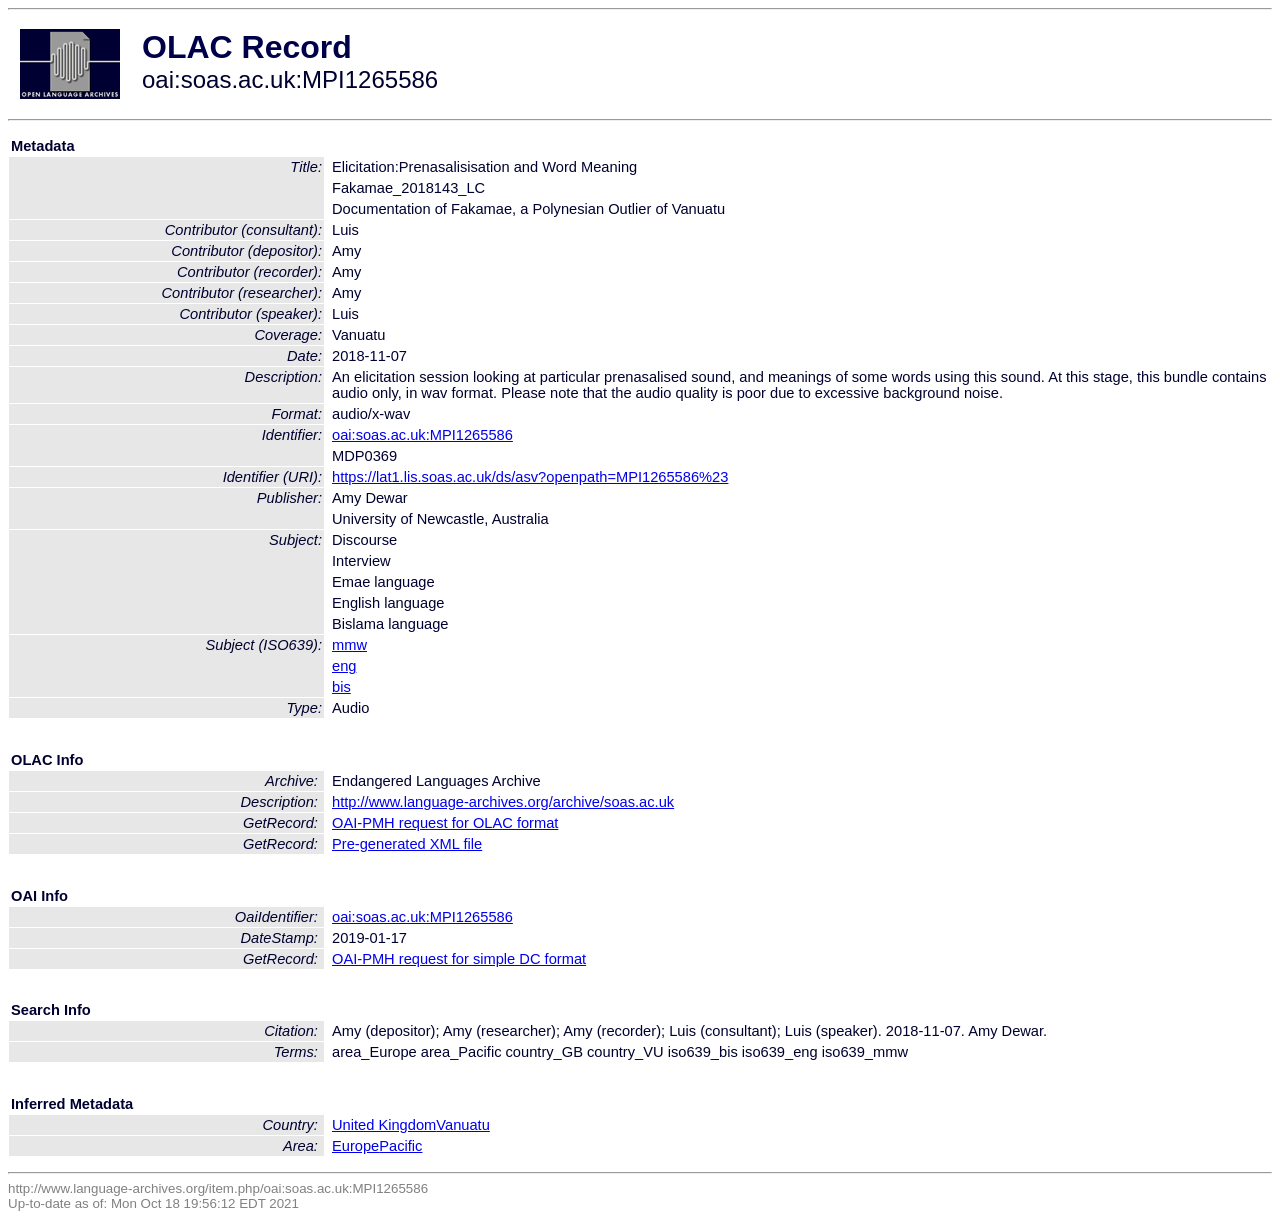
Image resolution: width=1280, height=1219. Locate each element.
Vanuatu (463, 1125)
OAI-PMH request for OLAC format (445, 823)
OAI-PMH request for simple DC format (459, 959)
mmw (349, 645)
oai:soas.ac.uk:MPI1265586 (422, 435)
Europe (355, 1146)
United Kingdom (384, 1125)
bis (341, 687)
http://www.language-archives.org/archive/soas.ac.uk (503, 802)
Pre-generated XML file (407, 844)
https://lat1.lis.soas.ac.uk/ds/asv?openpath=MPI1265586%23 (530, 477)
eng (344, 666)
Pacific (400, 1146)
